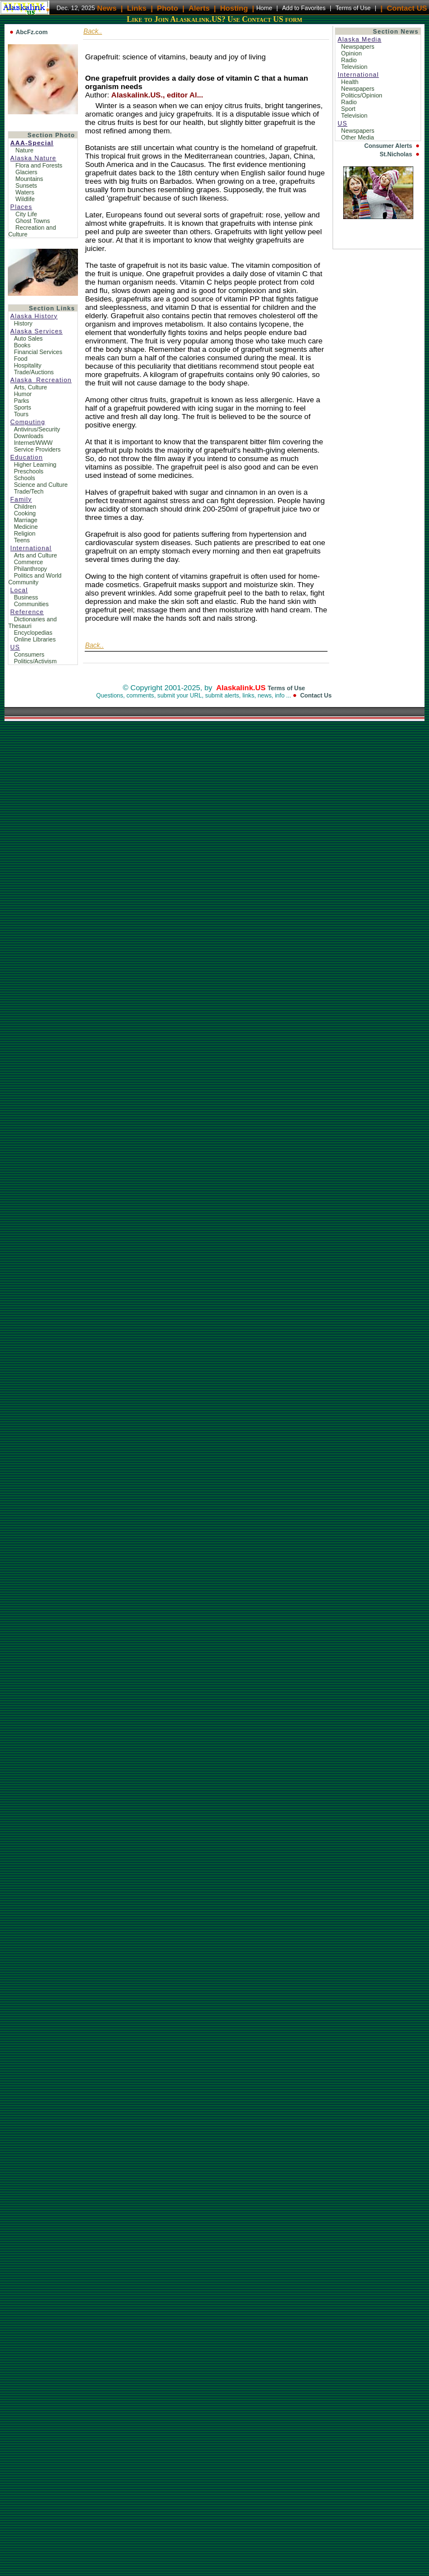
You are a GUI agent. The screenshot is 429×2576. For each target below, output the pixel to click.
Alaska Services (36, 331)
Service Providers (37, 449)
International (31, 548)
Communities (31, 604)
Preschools (29, 471)
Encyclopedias (33, 632)
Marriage (26, 520)
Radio (349, 60)
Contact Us (315, 695)
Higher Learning (35, 464)
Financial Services (38, 351)
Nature (24, 150)
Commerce (28, 562)
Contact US (407, 7)
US (15, 647)
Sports (22, 407)
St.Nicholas (396, 154)
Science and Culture (41, 484)
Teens (22, 540)
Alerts (199, 7)
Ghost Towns (33, 220)
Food (20, 358)
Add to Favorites (304, 7)
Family (20, 499)
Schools (24, 478)
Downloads (29, 436)
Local (18, 590)
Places (21, 206)
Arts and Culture (35, 555)
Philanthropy (30, 568)
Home (264, 7)
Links (136, 7)
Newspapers (358, 46)
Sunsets (26, 185)
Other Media (358, 137)
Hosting (234, 7)
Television (355, 66)
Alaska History (33, 316)
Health (350, 81)
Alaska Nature (33, 158)
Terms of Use (353, 7)
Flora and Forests (39, 165)
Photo (167, 7)
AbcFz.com (32, 32)
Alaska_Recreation (40, 379)
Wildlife (25, 199)
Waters (25, 192)
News (107, 7)
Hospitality (27, 365)
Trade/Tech (29, 491)
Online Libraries (35, 639)
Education (26, 457)
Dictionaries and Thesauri (32, 622)
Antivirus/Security (37, 429)
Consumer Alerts (388, 145)
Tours (21, 414)
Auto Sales (28, 338)
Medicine (26, 526)
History (23, 323)
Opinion (352, 53)
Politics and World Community (35, 578)
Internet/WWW (33, 442)
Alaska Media (359, 39)
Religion (25, 533)
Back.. (93, 31)
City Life (26, 214)
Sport (349, 108)
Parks (21, 400)
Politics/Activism (35, 661)
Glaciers (26, 172)
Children (25, 506)
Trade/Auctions (34, 372)
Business (26, 597)
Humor (23, 393)
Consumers (29, 654)
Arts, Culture (30, 387)
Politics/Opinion (362, 95)
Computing (27, 422)
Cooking (25, 513)
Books (22, 345)
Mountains (29, 178)
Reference (27, 611)
